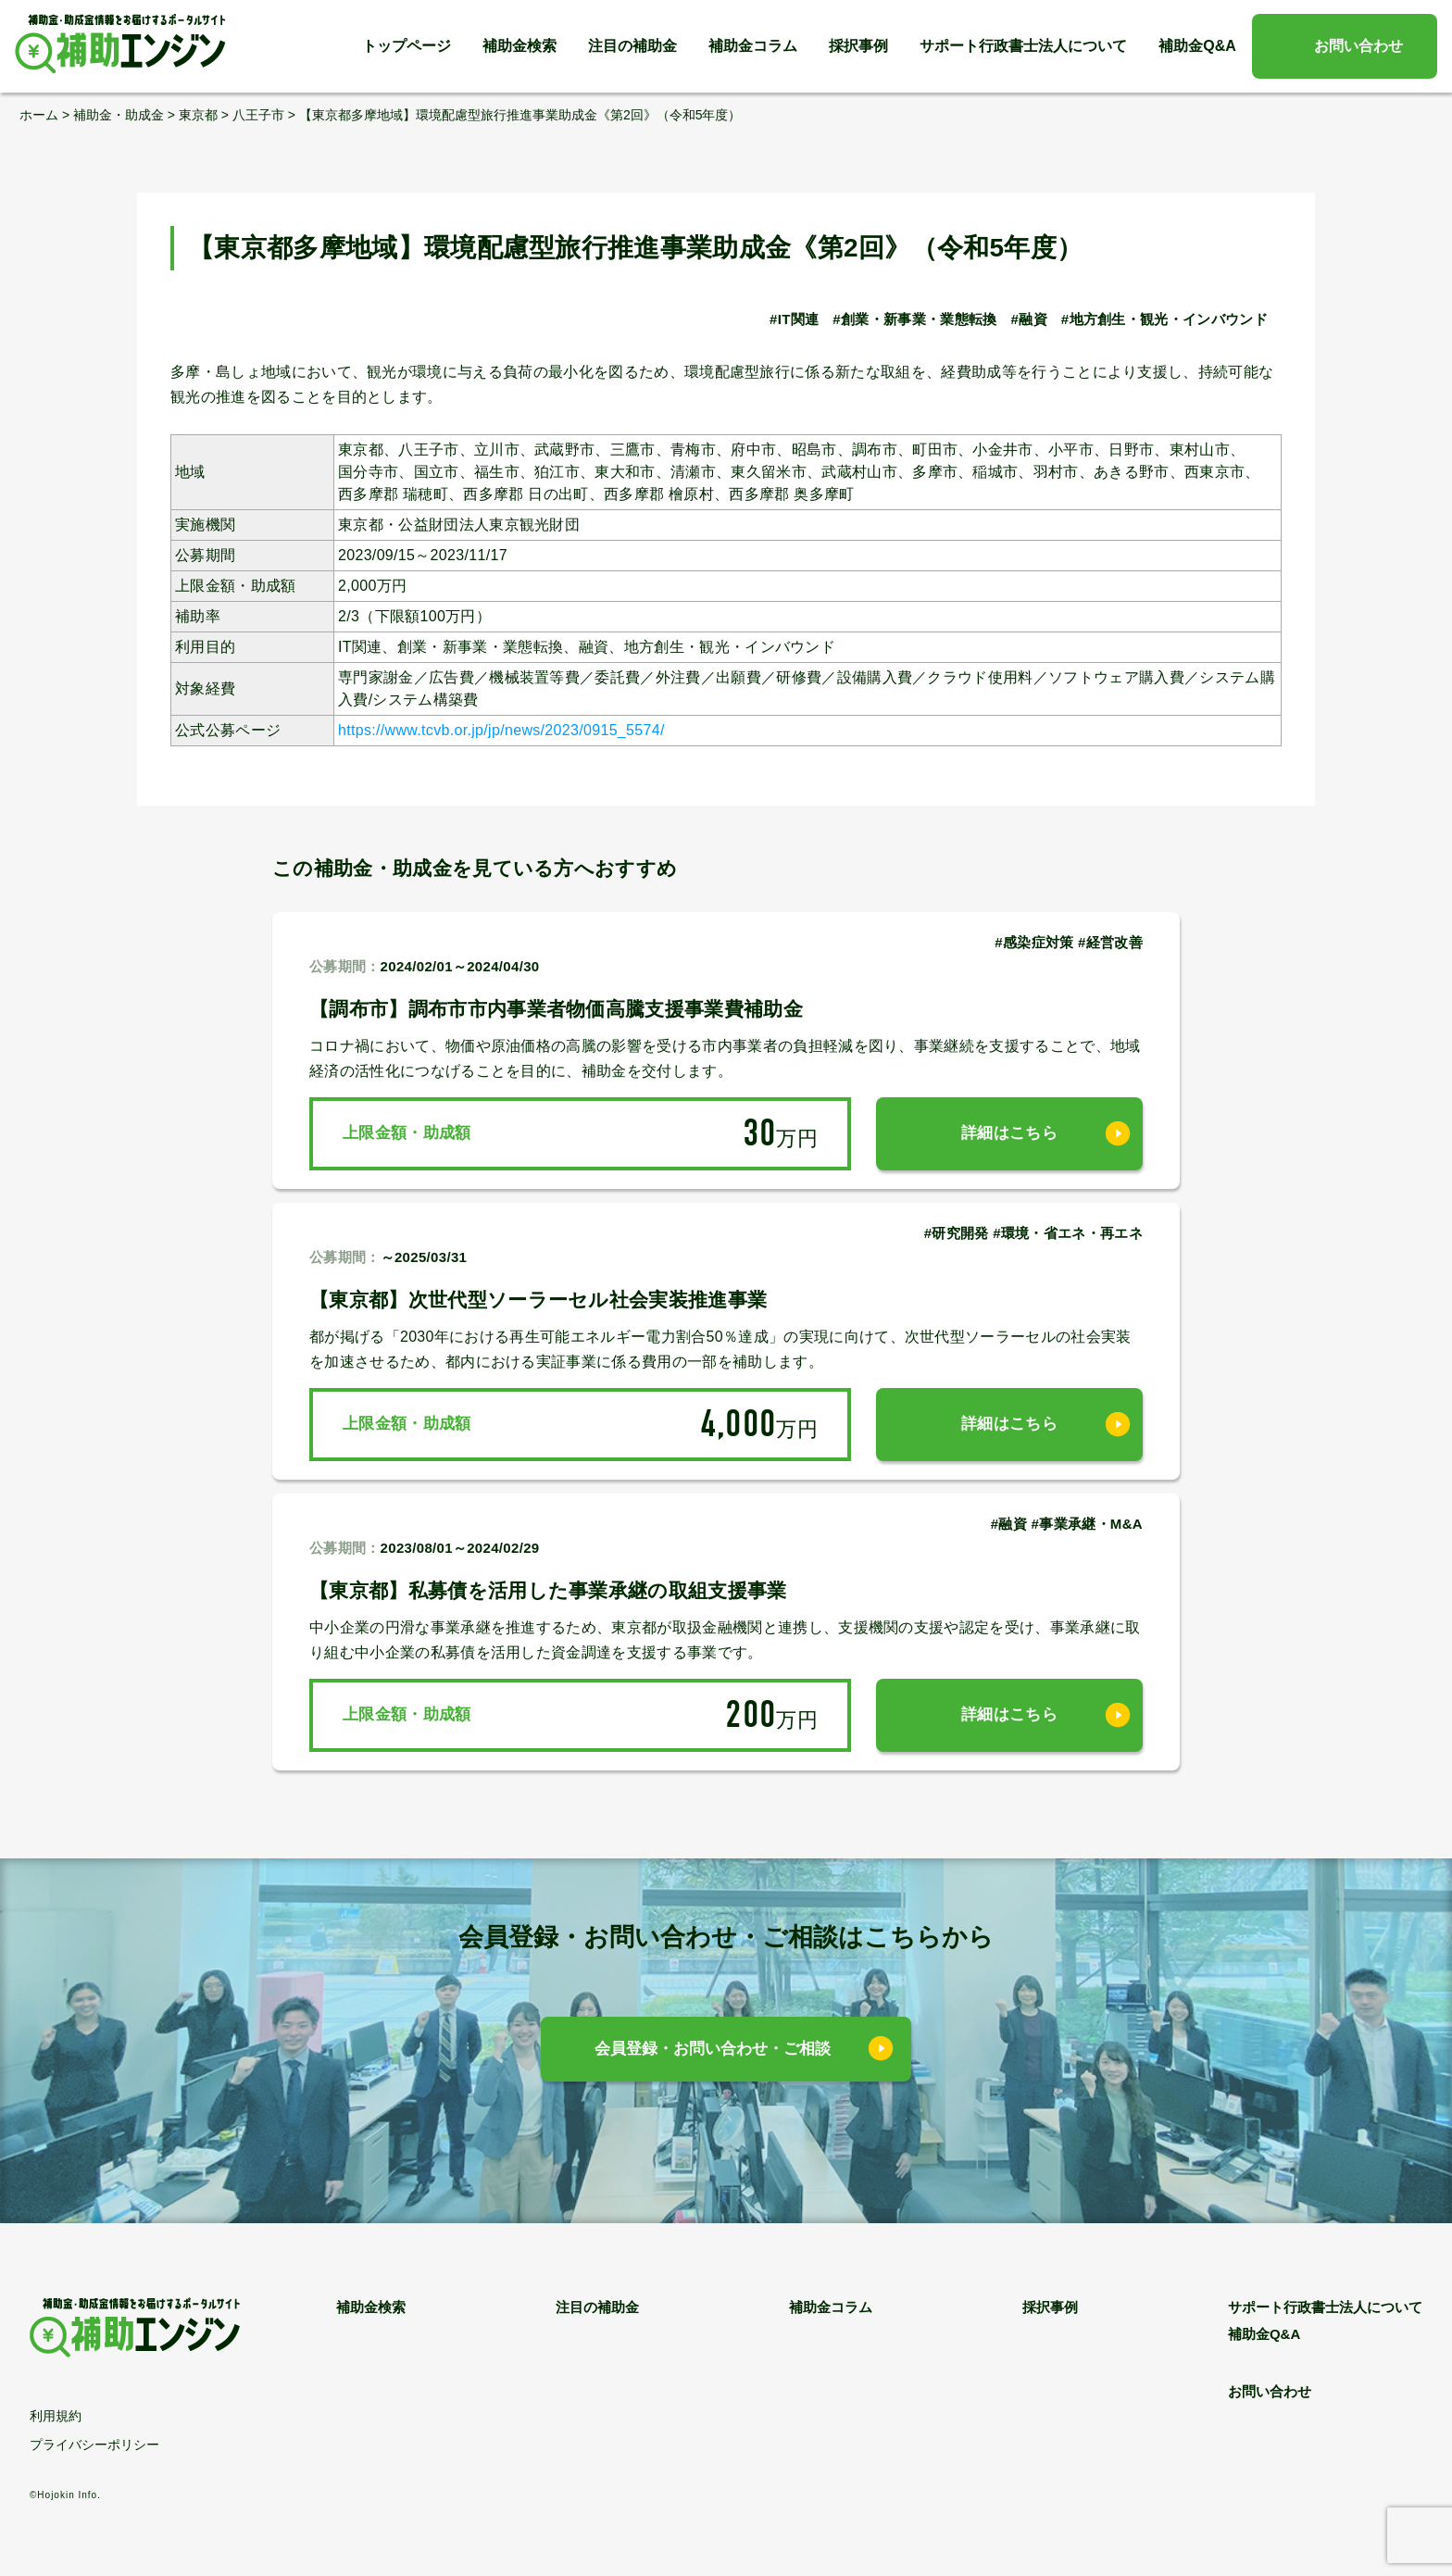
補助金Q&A (1197, 46)
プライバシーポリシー (94, 2444)
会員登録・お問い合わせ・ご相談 (713, 2048)
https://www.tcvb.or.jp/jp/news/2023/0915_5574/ (501, 730)
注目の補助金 (632, 46)
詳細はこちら (1009, 1133)
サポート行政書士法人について (1023, 46)
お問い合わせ (1358, 46)
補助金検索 (519, 46)
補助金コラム (752, 46)
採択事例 (858, 46)
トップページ (406, 46)
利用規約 (55, 2415)
